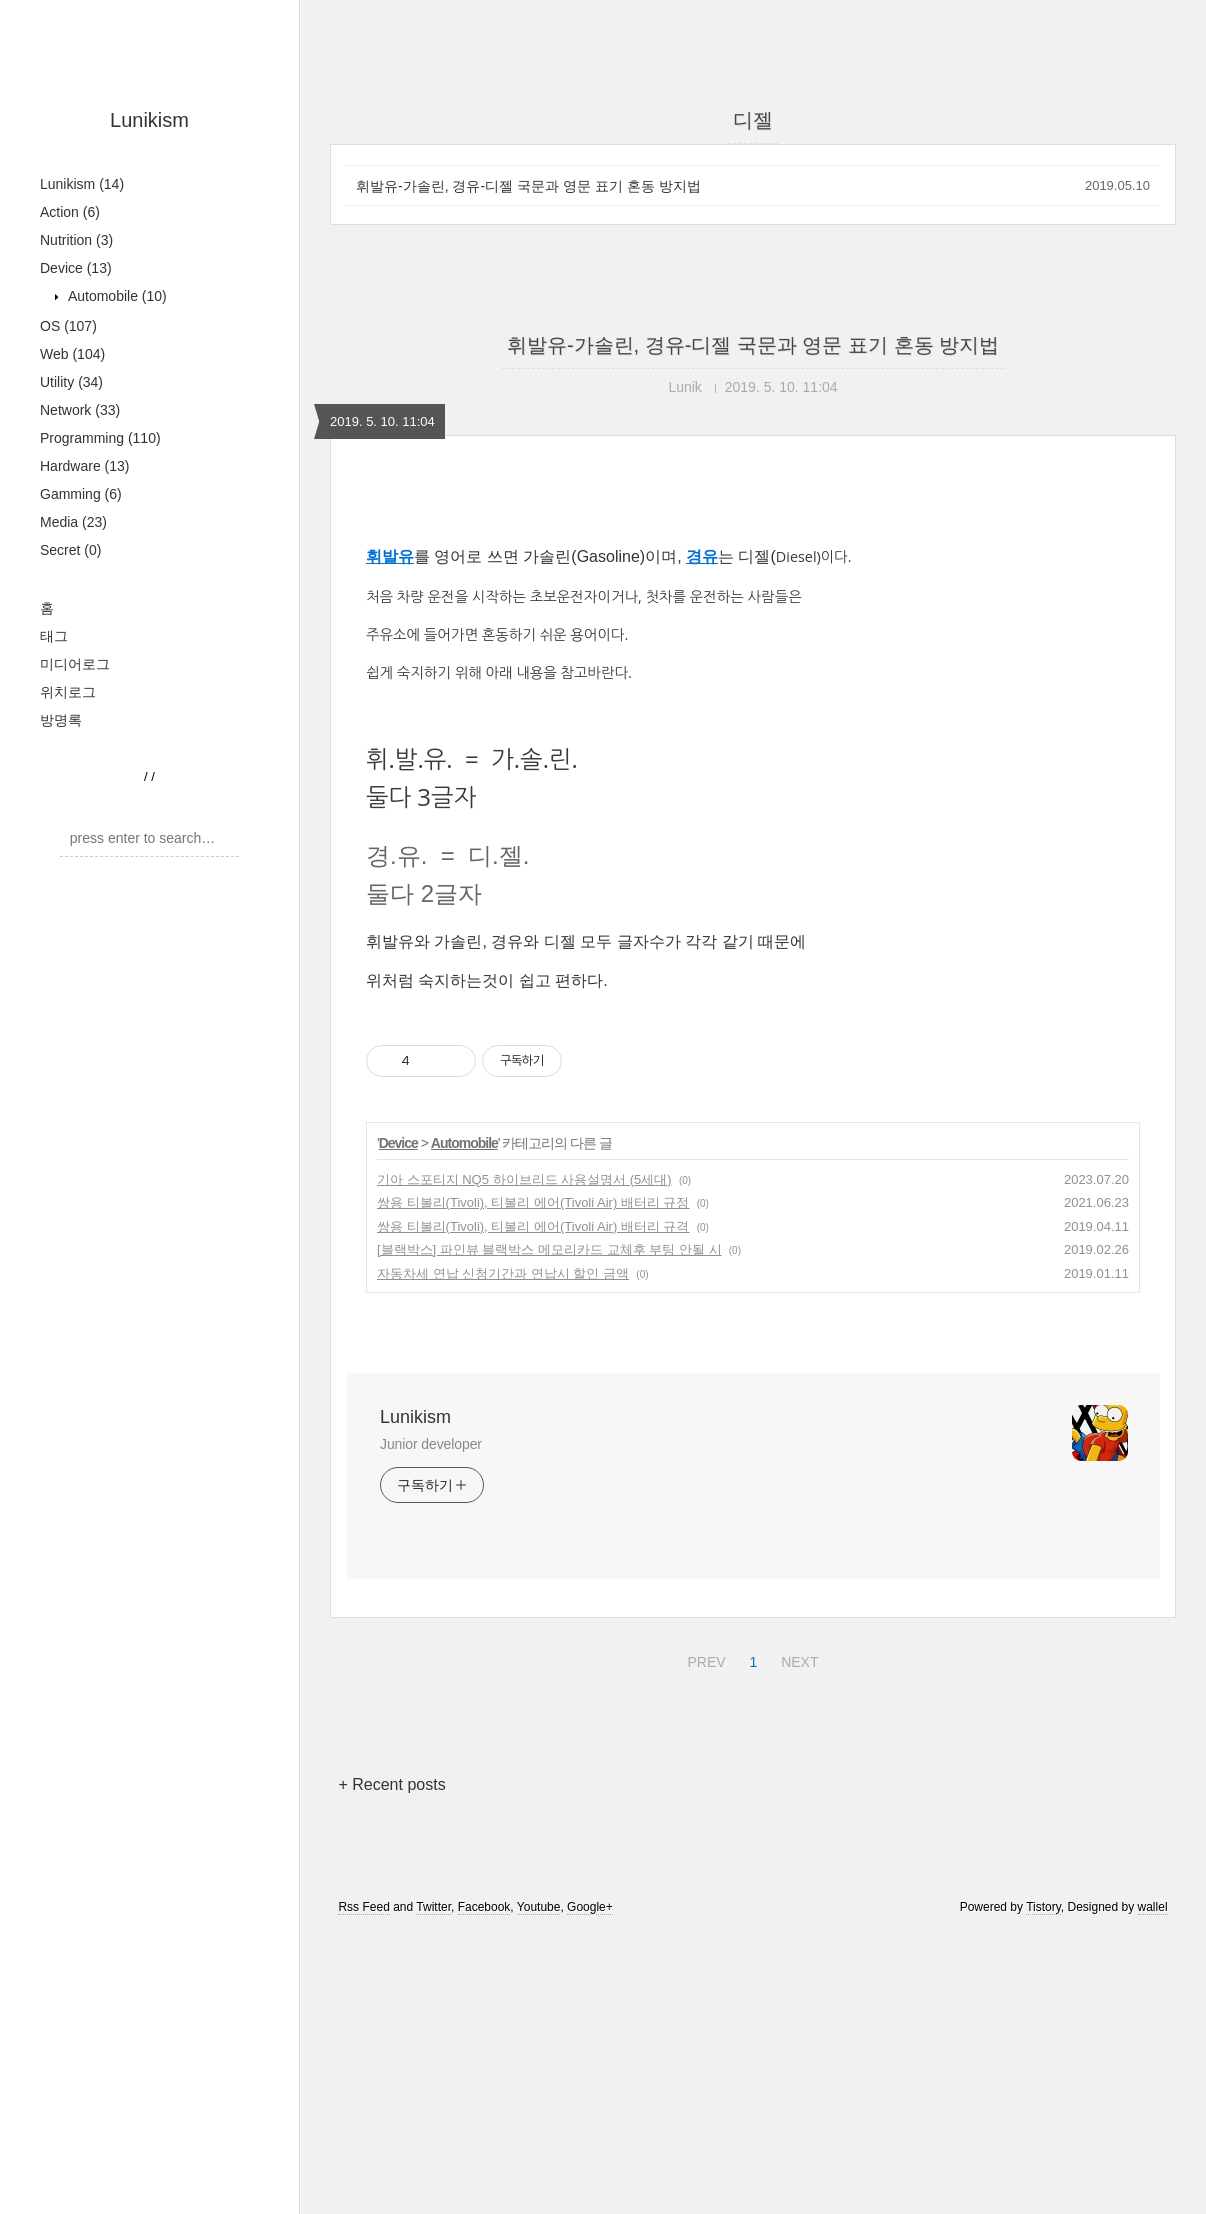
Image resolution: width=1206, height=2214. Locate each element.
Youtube (539, 1907)
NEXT (797, 1659)
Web (72, 354)
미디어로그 (75, 664)
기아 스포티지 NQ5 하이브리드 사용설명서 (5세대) (524, 1179)
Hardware (85, 466)
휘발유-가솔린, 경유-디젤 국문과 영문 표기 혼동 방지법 (528, 186)
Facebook (484, 1907)
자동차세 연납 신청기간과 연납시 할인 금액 (503, 1273)
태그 (54, 636)
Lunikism (149, 120)
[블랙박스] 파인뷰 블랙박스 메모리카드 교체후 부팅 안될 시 (549, 1249)
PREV (703, 1659)
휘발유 (390, 556)
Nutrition (76, 240)
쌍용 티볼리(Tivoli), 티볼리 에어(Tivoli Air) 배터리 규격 (533, 1226)
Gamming (81, 494)
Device (76, 268)
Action (70, 212)
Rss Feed (363, 1907)
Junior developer (431, 1444)
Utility (71, 382)
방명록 (61, 720)
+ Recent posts (391, 1784)
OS (68, 326)
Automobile (115, 296)
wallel (1153, 1907)
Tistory (1043, 1907)
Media (73, 522)
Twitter (433, 1907)
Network (80, 410)
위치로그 (68, 692)
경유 (702, 556)
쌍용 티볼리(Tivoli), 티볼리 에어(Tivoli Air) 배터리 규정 (533, 1202)
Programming (100, 438)
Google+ (590, 1907)
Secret (70, 550)
